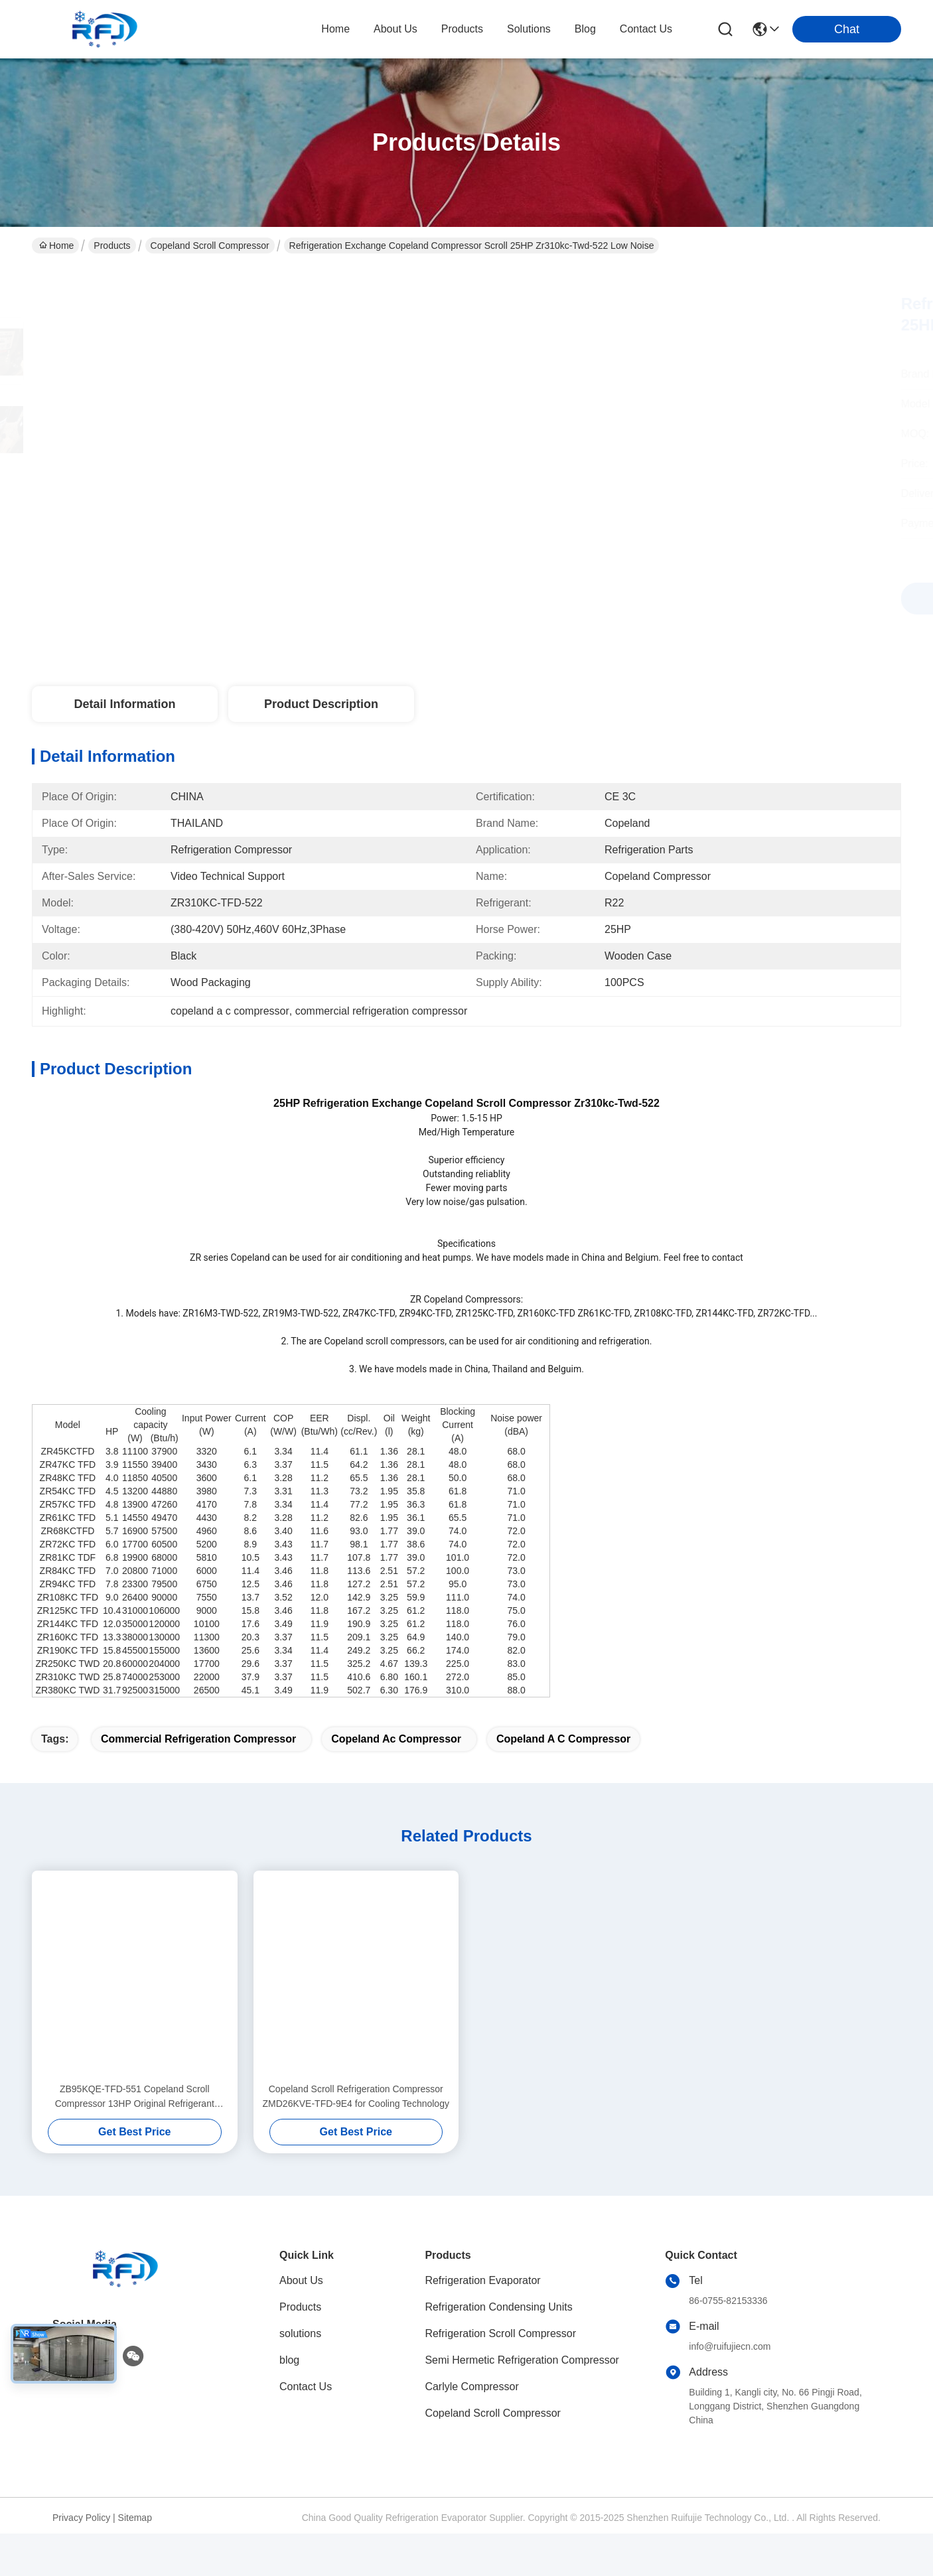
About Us (301, 2322)
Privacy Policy (81, 2560)
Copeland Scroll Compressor (210, 245)
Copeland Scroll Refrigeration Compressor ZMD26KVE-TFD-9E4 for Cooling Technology (356, 2138)
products (462, 29)
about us (395, 29)
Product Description (321, 704)
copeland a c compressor (563, 1781)
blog (585, 29)
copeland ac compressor (396, 1781)
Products (112, 245)
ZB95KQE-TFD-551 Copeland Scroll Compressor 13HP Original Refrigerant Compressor (134, 2139)
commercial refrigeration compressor (198, 1781)
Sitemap (135, 2560)
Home (335, 29)
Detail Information (124, 704)
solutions (529, 29)
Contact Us (305, 2429)
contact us (646, 29)
